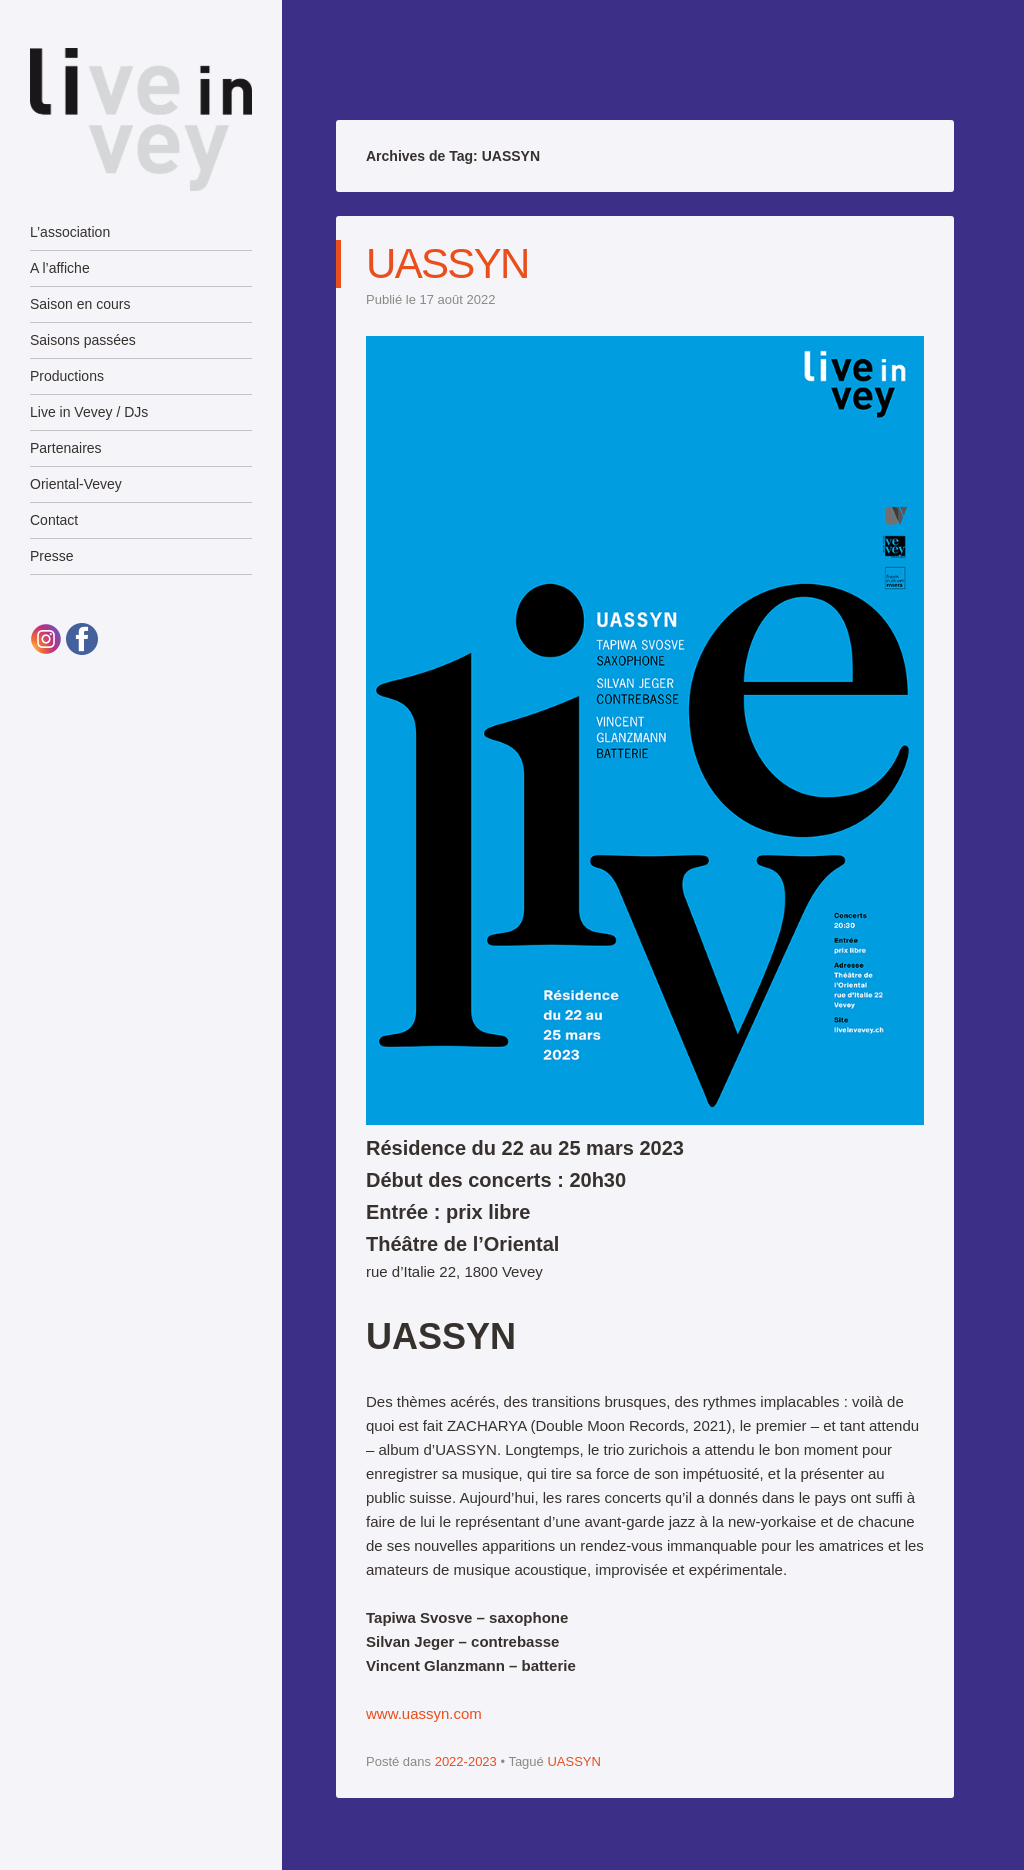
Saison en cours (80, 304)
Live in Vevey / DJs (89, 412)
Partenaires (66, 448)
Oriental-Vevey (76, 484)
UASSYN (447, 263)
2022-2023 (466, 1761)
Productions (67, 376)
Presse (52, 556)
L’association (70, 232)
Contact (54, 520)
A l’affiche (60, 268)
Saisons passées (83, 340)
